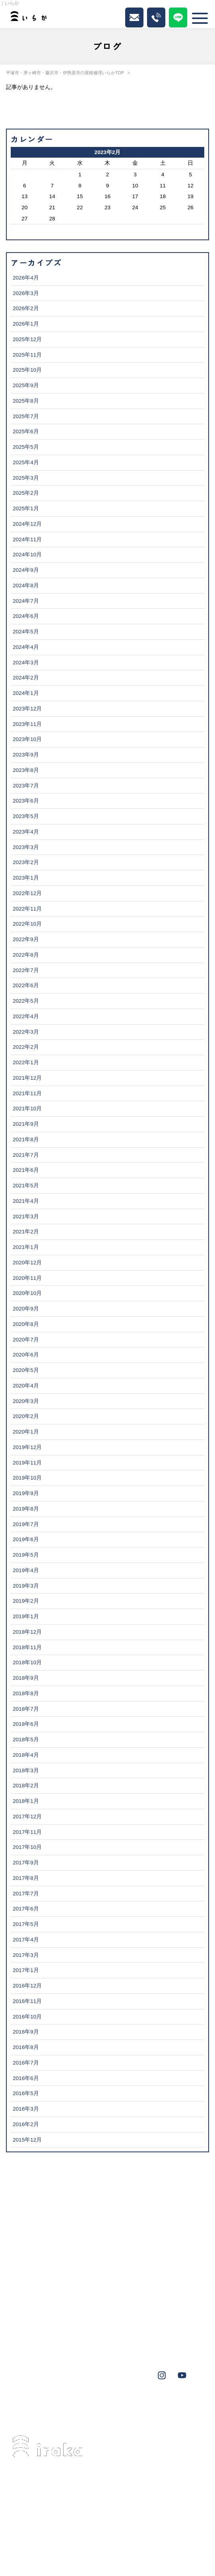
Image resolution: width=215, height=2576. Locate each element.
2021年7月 (26, 1155)
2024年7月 (26, 601)
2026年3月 (26, 293)
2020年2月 (26, 1416)
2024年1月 (26, 693)
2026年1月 (26, 324)
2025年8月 (26, 401)
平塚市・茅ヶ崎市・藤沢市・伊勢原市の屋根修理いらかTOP (65, 72)
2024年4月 (26, 647)
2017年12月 (27, 1817)
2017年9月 (26, 1863)
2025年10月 (27, 370)
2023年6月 (26, 801)
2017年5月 (26, 1924)
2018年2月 (26, 1786)
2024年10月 (27, 555)
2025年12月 (27, 339)
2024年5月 (26, 632)
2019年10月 (27, 1478)
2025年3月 (26, 478)
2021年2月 (26, 1232)
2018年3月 (26, 1770)
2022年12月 (27, 893)
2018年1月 (26, 1801)
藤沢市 (63, 2405)
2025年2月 (26, 493)
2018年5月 (26, 1739)
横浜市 (182, 2405)
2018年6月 (26, 1724)
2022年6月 (26, 985)
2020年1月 (26, 1432)
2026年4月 (26, 278)
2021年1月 (26, 1247)
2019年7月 (26, 1524)
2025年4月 (26, 462)
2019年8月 (26, 1509)
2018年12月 (27, 1632)
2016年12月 (27, 1986)
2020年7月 (26, 1340)
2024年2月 (26, 678)
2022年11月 (27, 909)
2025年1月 (26, 508)
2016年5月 (26, 2093)
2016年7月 (26, 2063)
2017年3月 (26, 1955)
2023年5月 (26, 816)
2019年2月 (26, 1601)
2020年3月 (26, 1401)
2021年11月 (27, 1093)
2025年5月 (26, 447)
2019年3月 (26, 1586)
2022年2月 (26, 1047)
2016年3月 (26, 2109)
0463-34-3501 (58, 2504)
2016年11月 (27, 2001)
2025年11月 (27, 355)
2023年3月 (26, 847)
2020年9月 (26, 1309)
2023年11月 (27, 724)
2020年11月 (27, 1278)
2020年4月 (26, 1386)
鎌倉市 (57, 2417)
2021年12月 (27, 1078)
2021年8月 (26, 1139)
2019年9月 (26, 1493)
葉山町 (125, 2405)
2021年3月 (26, 1216)
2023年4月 (26, 832)
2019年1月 (26, 1616)
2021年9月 (26, 1124)
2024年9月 (26, 570)
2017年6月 (26, 1909)
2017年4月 (26, 1940)
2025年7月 (26, 416)
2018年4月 (26, 1755)
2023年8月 (26, 770)
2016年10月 (27, 2017)
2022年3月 (26, 1032)
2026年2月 (26, 308)
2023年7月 (26, 786)
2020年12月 (27, 1263)
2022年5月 (26, 1001)
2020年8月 (26, 1324)
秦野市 (29, 2417)
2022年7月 (26, 970)
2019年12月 (27, 1447)
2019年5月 (26, 1555)
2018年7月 (26, 1709)
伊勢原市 (94, 2405)
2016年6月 (26, 2078)
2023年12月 (27, 709)
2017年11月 (27, 1832)
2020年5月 (26, 1370)
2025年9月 (26, 385)
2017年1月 (26, 1970)
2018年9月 (26, 1678)
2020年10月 (27, 1293)
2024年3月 (26, 663)
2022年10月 (27, 924)
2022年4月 (26, 1016)
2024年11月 (27, 539)
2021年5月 (26, 1186)
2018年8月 (26, 1693)
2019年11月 (27, 1463)
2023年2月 (26, 862)
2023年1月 (26, 878)
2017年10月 (27, 1847)
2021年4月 (26, 1201)
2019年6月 (26, 1539)
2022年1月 (26, 1062)
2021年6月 (26, 1170)
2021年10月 (27, 1108)
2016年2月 (26, 2124)
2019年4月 (26, 1570)
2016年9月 (26, 2032)
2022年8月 (26, 955)
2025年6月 (26, 431)
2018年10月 (27, 1662)
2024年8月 (26, 586)
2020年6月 (26, 1355)
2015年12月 (27, 2140)
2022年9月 (26, 939)
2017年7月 (26, 1894)
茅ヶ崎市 (32, 2405)
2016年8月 (26, 2047)
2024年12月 (27, 524)
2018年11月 (27, 1647)
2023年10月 (27, 739)
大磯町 (154, 2405)
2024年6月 (26, 616)
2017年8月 (26, 1878)
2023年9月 (26, 755)
